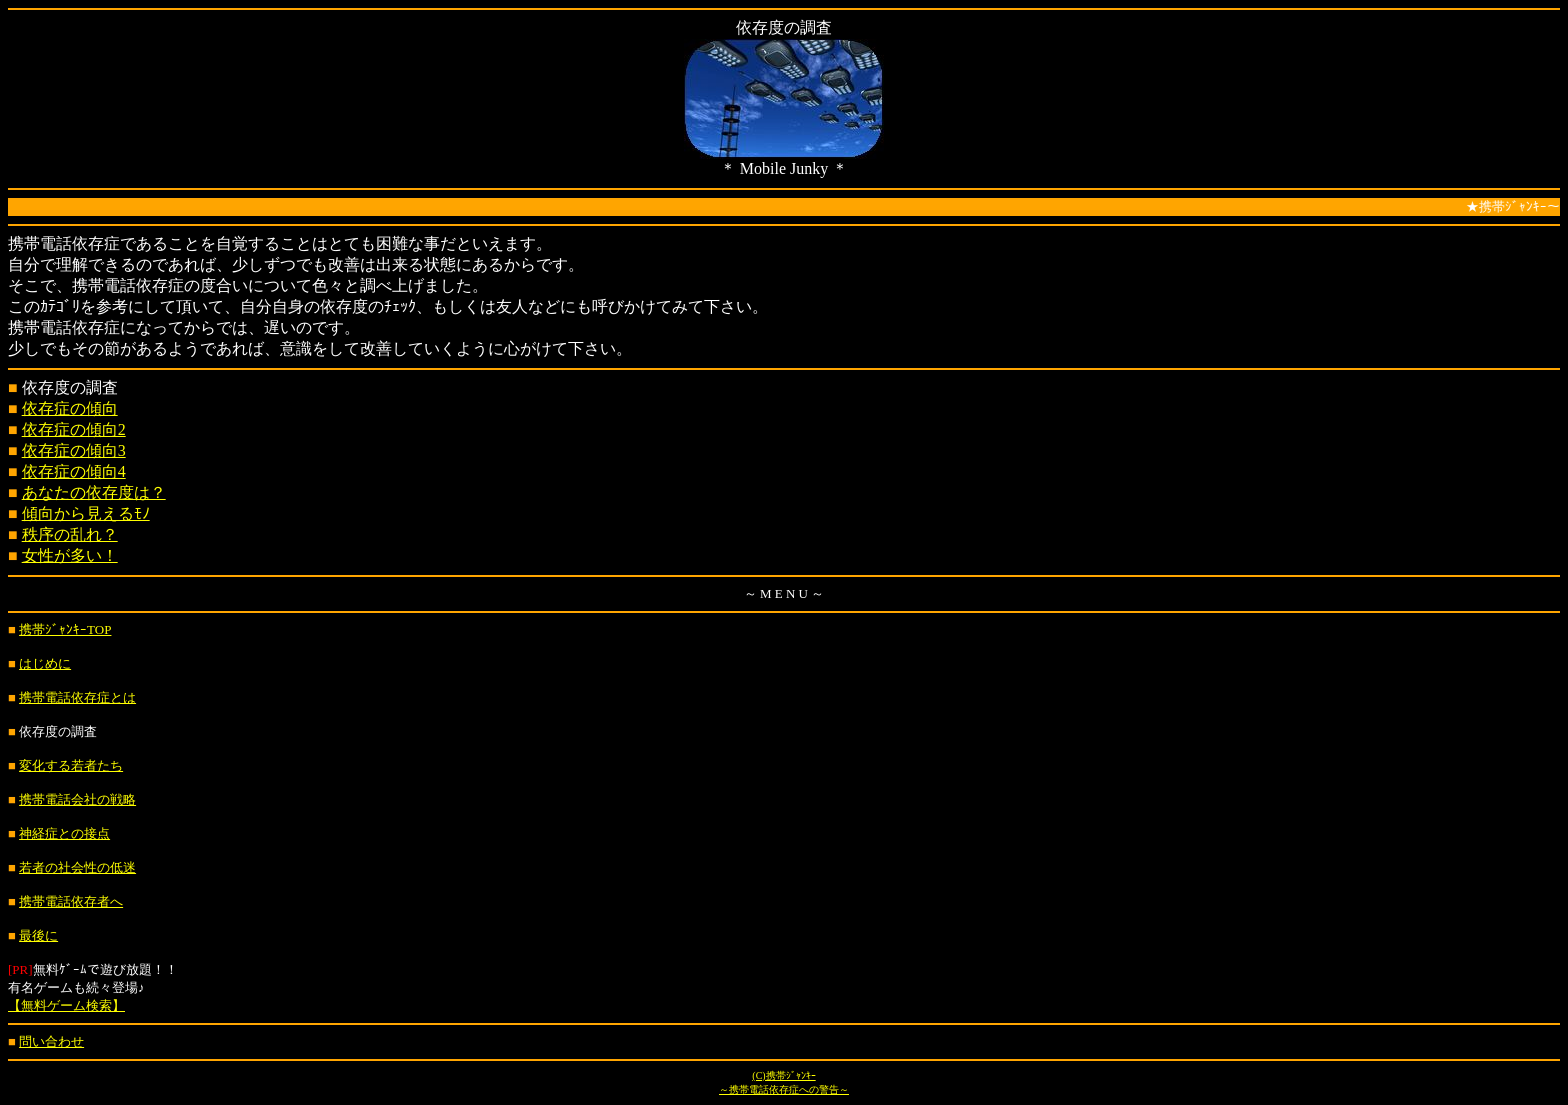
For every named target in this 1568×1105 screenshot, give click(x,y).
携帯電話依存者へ (71, 901)
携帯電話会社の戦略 (77, 799)
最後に (38, 935)
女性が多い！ (70, 555)
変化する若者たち (71, 765)
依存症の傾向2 (74, 429)
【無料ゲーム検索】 (66, 1005)
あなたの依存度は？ (94, 492)
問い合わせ (51, 1041)
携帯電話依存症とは (77, 697)
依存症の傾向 (70, 408)
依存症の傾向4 (74, 471)
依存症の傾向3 (74, 450)
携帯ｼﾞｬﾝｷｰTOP (65, 629)
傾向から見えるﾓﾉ (86, 513)
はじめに (45, 663)
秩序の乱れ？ (70, 534)
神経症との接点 (64, 833)
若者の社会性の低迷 (77, 867)
